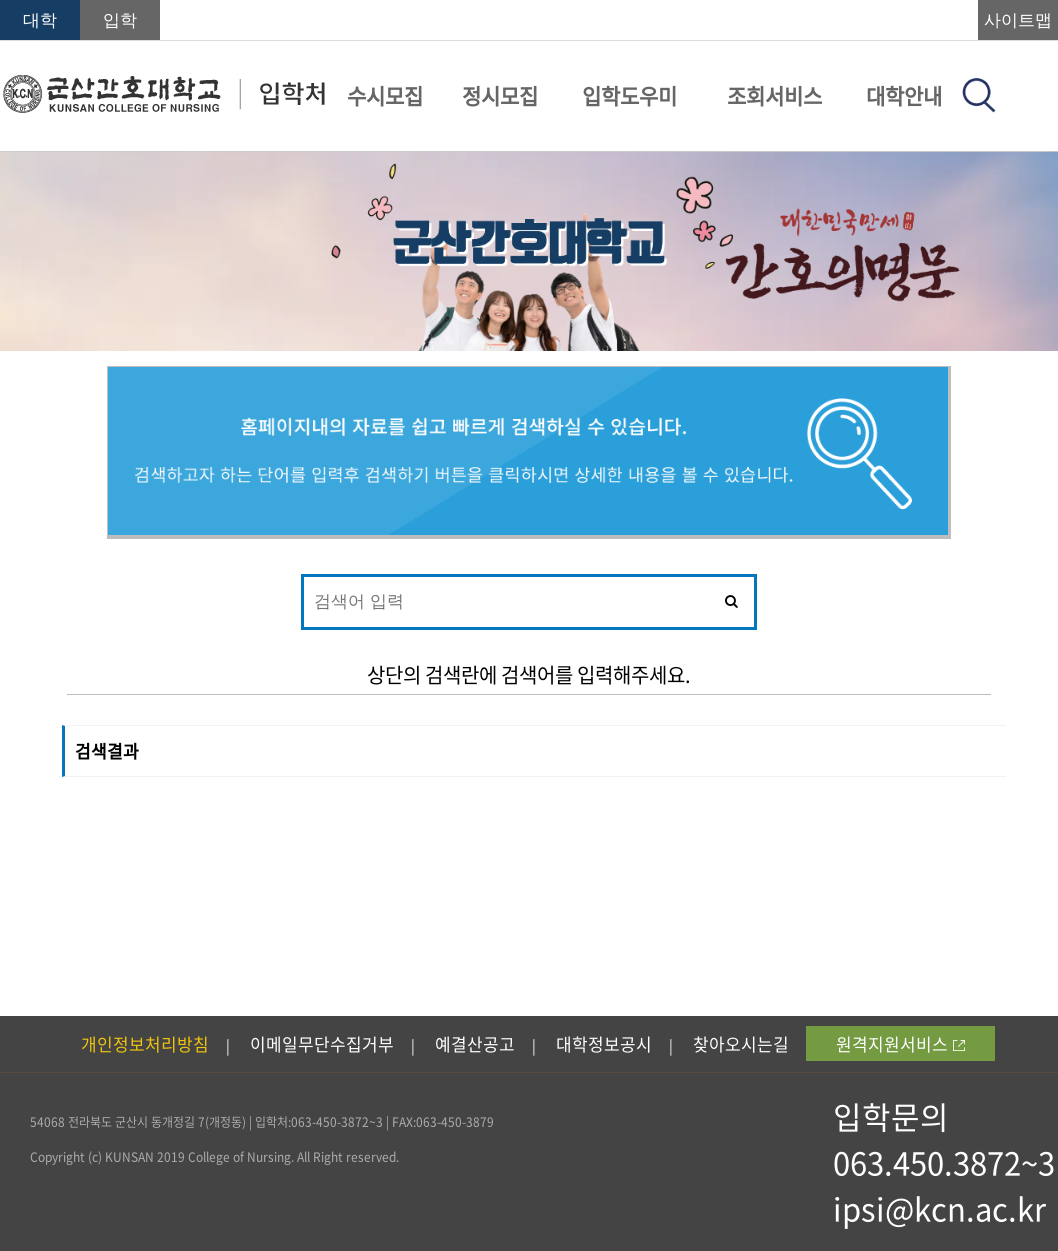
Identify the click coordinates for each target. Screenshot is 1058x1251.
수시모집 (385, 95)
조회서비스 (774, 95)
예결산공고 (475, 1043)
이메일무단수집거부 (322, 1043)
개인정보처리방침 (145, 1043)
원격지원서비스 (900, 1043)
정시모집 (500, 95)
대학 (40, 20)
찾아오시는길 (741, 1043)
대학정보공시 (604, 1043)
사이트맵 (1018, 20)
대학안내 (904, 95)
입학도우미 (629, 95)
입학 (120, 20)
